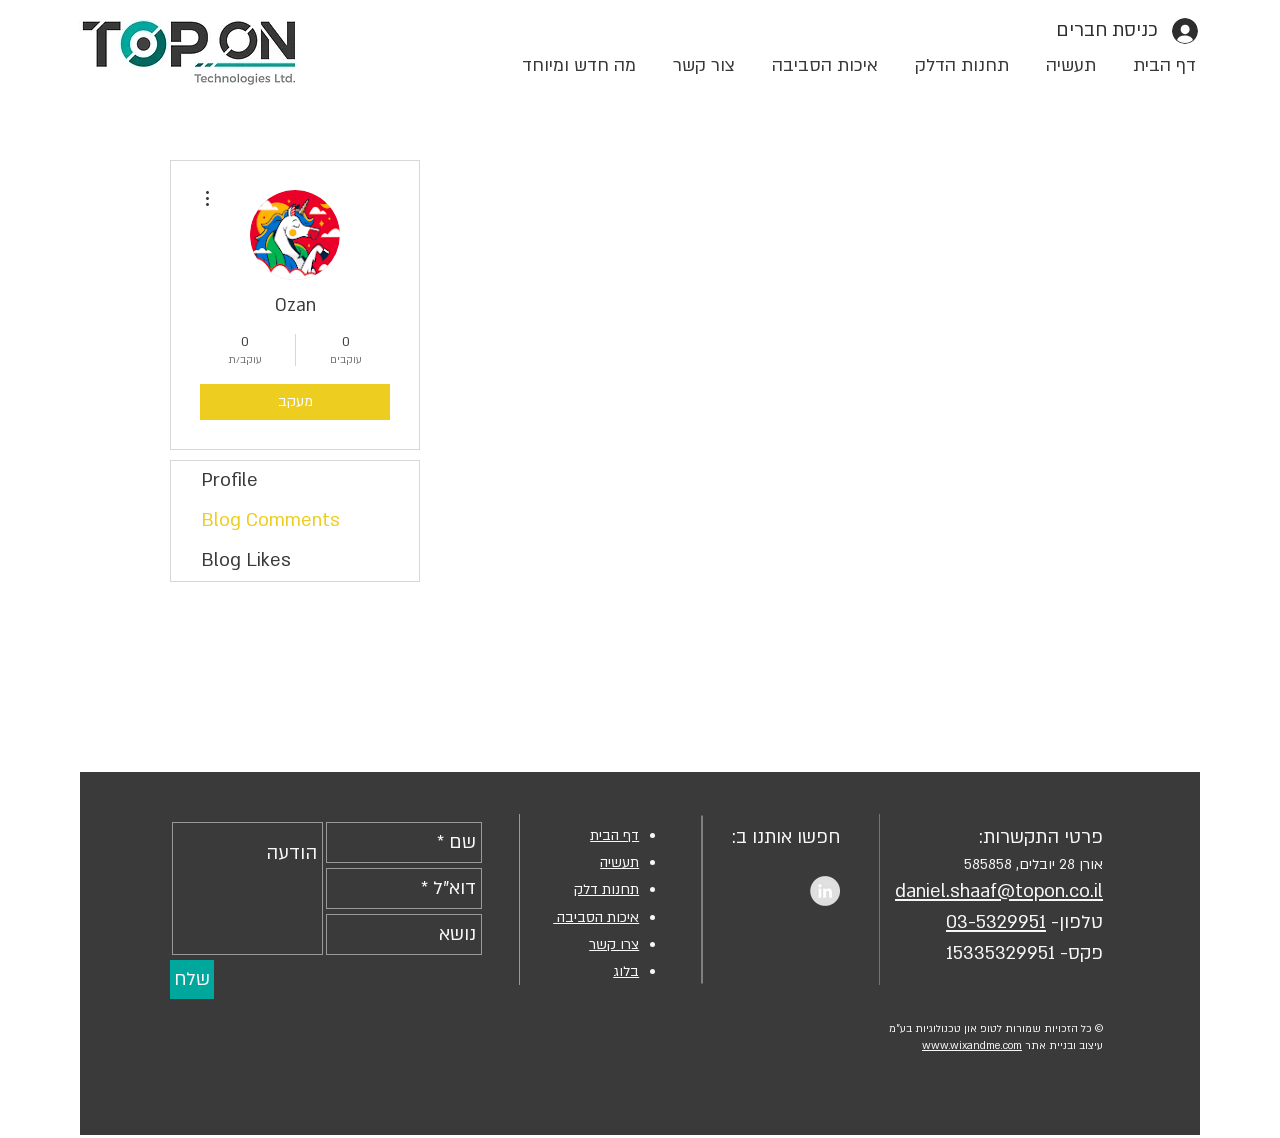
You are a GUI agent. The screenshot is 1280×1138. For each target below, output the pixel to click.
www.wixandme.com (972, 1046)
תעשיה (619, 862)
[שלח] (192, 979)
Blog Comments (270, 520)
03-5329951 (996, 922)
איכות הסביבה (596, 917)
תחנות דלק (606, 889)
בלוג (626, 971)
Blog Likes (246, 560)
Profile (229, 480)
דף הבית (614, 835)
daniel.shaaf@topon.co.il (999, 891)
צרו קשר (614, 944)
